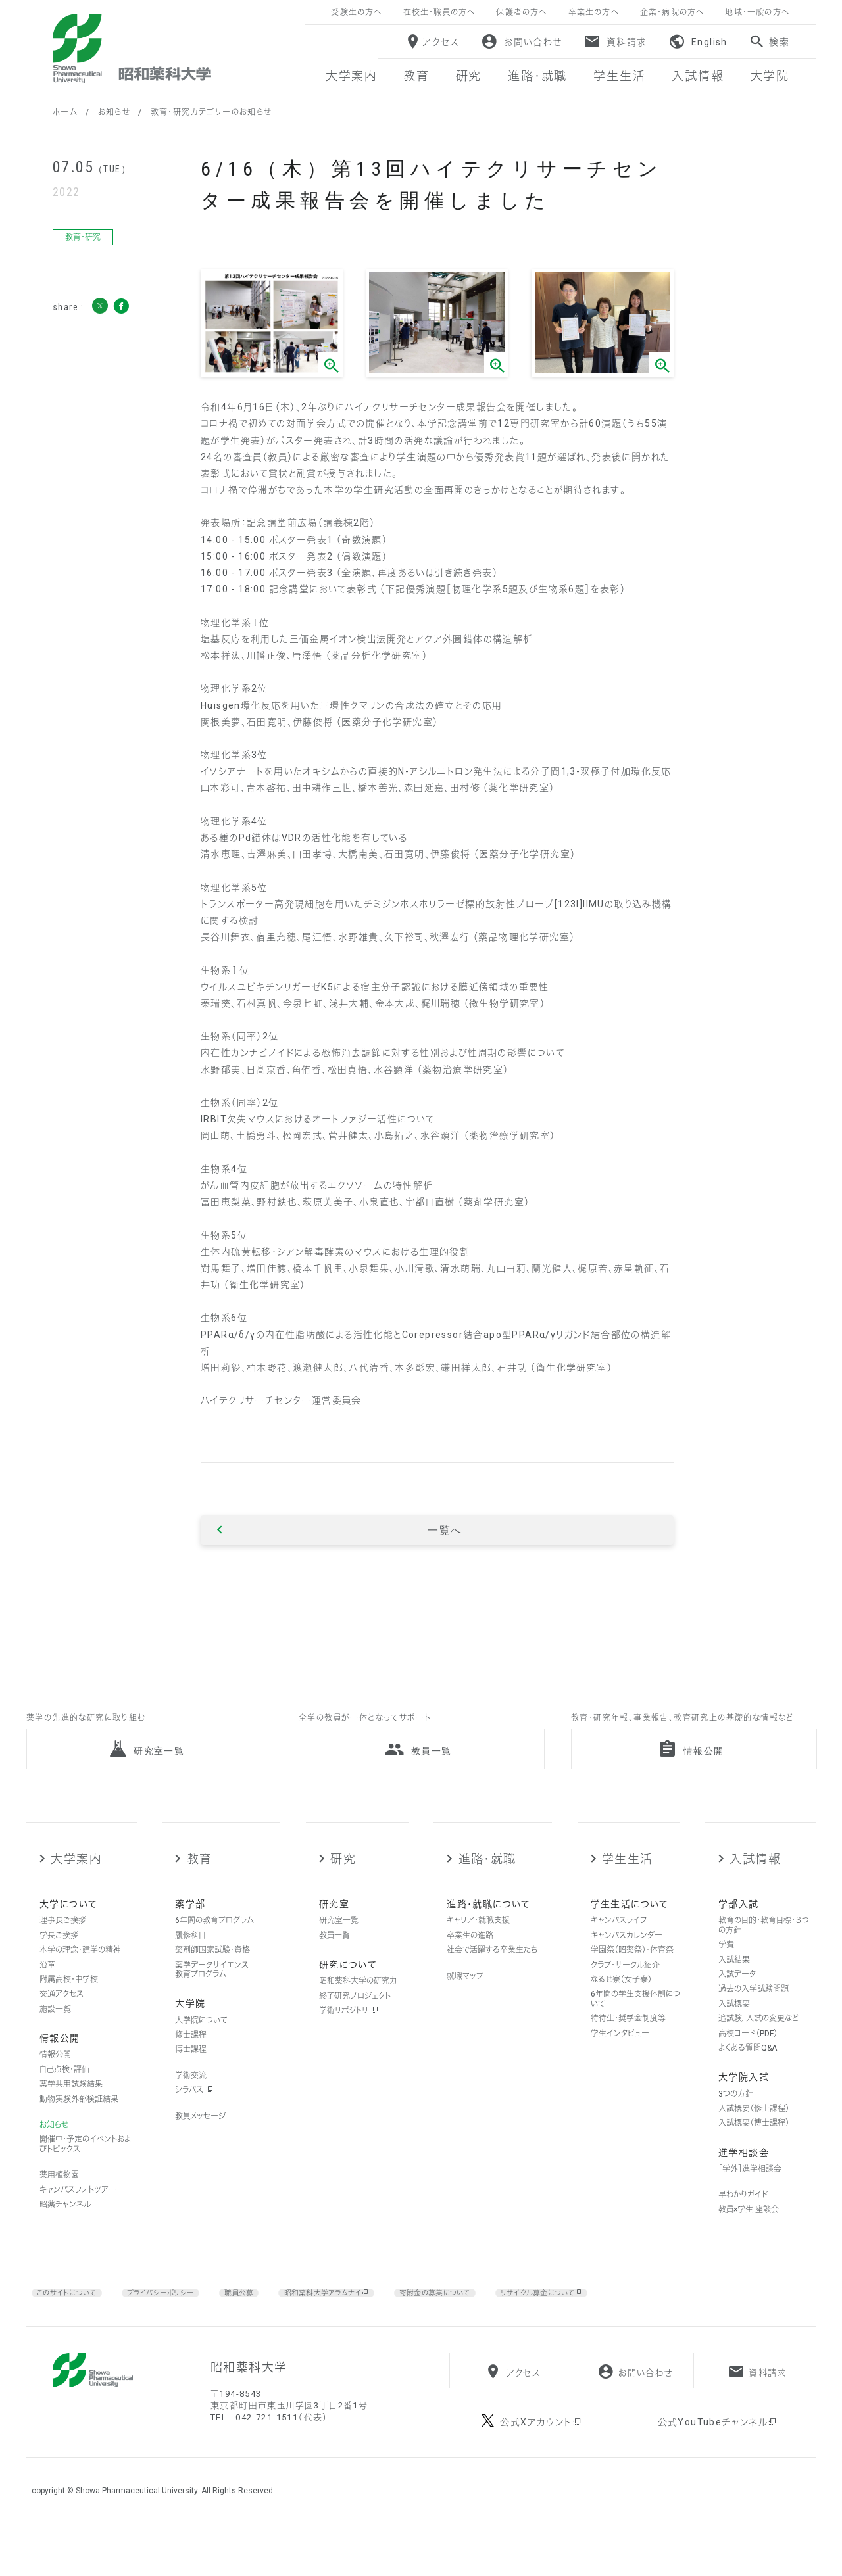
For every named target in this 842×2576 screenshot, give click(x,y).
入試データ (737, 2002)
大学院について (201, 2048)
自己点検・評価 (64, 2097)
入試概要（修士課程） (753, 2136)
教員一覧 (334, 1963)
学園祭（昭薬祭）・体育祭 (632, 1978)
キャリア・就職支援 (478, 1948)
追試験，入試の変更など (758, 2046)
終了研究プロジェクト (355, 2024)
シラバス (194, 2118)
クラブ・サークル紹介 (625, 1992)
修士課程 (191, 2063)
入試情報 (755, 1887)
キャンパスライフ (619, 1948)
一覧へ (444, 1531)
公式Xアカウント (541, 2473)
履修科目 (190, 1963)
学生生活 (627, 1887)
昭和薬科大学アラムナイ (363, 2321)
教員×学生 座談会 (748, 2237)
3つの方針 (735, 2121)
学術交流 (191, 2103)
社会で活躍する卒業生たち (492, 1978)
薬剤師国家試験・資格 (212, 1978)
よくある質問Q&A (747, 2076)
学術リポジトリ (348, 2038)
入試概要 (734, 2032)
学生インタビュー (620, 2061)
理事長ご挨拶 (62, 1948)
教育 (199, 1887)
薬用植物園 (59, 2203)
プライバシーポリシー (180, 2320)
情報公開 (55, 2082)
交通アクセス (61, 2022)
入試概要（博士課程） (753, 2151)
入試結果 (734, 1987)
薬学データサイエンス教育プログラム (212, 1997)
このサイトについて (73, 2320)
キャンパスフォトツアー (77, 2217)
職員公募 (265, 2320)
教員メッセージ (200, 2144)
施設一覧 (55, 2037)
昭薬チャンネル (65, 2232)
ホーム (65, 112)
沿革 (47, 1992)
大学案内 (76, 1887)
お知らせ (114, 112)
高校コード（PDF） (748, 2061)
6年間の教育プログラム (214, 1948)
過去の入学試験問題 (753, 2017)
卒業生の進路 (470, 1963)
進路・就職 (487, 1887)
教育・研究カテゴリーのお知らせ (211, 112)
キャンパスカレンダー (626, 1963)
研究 (343, 1887)
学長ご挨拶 (58, 1963)
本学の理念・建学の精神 (80, 1978)
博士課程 (191, 2077)
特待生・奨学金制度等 (628, 2046)
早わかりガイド (743, 2223)
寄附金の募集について (490, 2320)
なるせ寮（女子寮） (621, 2008)
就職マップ (465, 2004)
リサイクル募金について (614, 2321)
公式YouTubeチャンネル (718, 2473)
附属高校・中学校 (68, 2008)
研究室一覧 (339, 1948)
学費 (726, 1973)
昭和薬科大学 (132, 48)
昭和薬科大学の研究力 (358, 2009)
